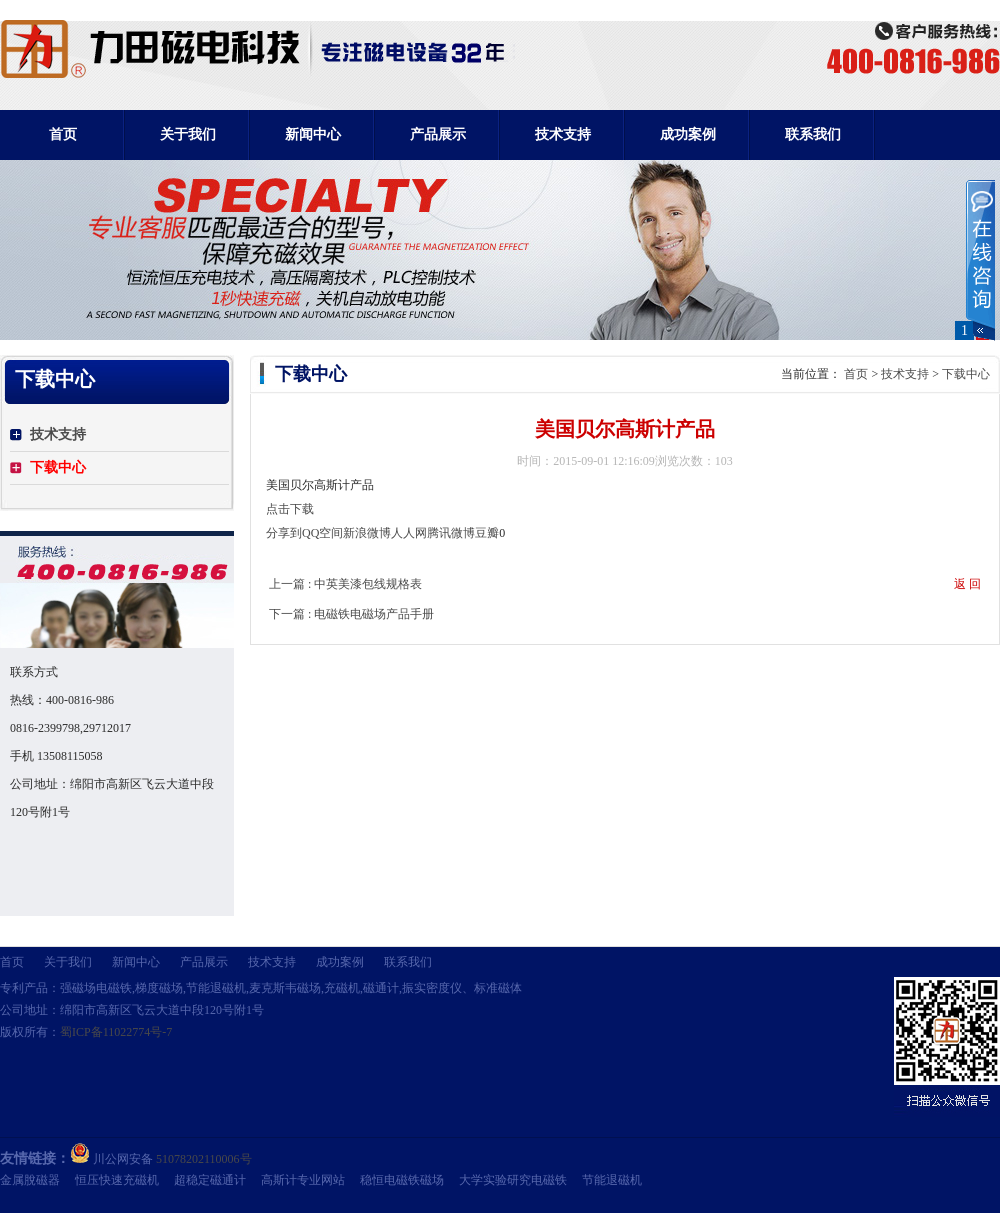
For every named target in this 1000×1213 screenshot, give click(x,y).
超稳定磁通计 (210, 1180)
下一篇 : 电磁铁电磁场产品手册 (351, 614)
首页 (63, 134)
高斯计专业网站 (303, 1180)
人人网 (409, 533)
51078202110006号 (204, 1159)
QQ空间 (322, 533)
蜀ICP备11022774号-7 (116, 1032)
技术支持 (905, 374)
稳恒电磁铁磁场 (402, 1180)
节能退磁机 (612, 1180)
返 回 (967, 584)
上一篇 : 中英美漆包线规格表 (345, 584)
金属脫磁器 (30, 1180)
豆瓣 (487, 533)
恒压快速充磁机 (117, 1180)
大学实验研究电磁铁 (513, 1180)
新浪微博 (367, 533)
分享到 (284, 533)
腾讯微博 (451, 533)
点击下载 (290, 509)
